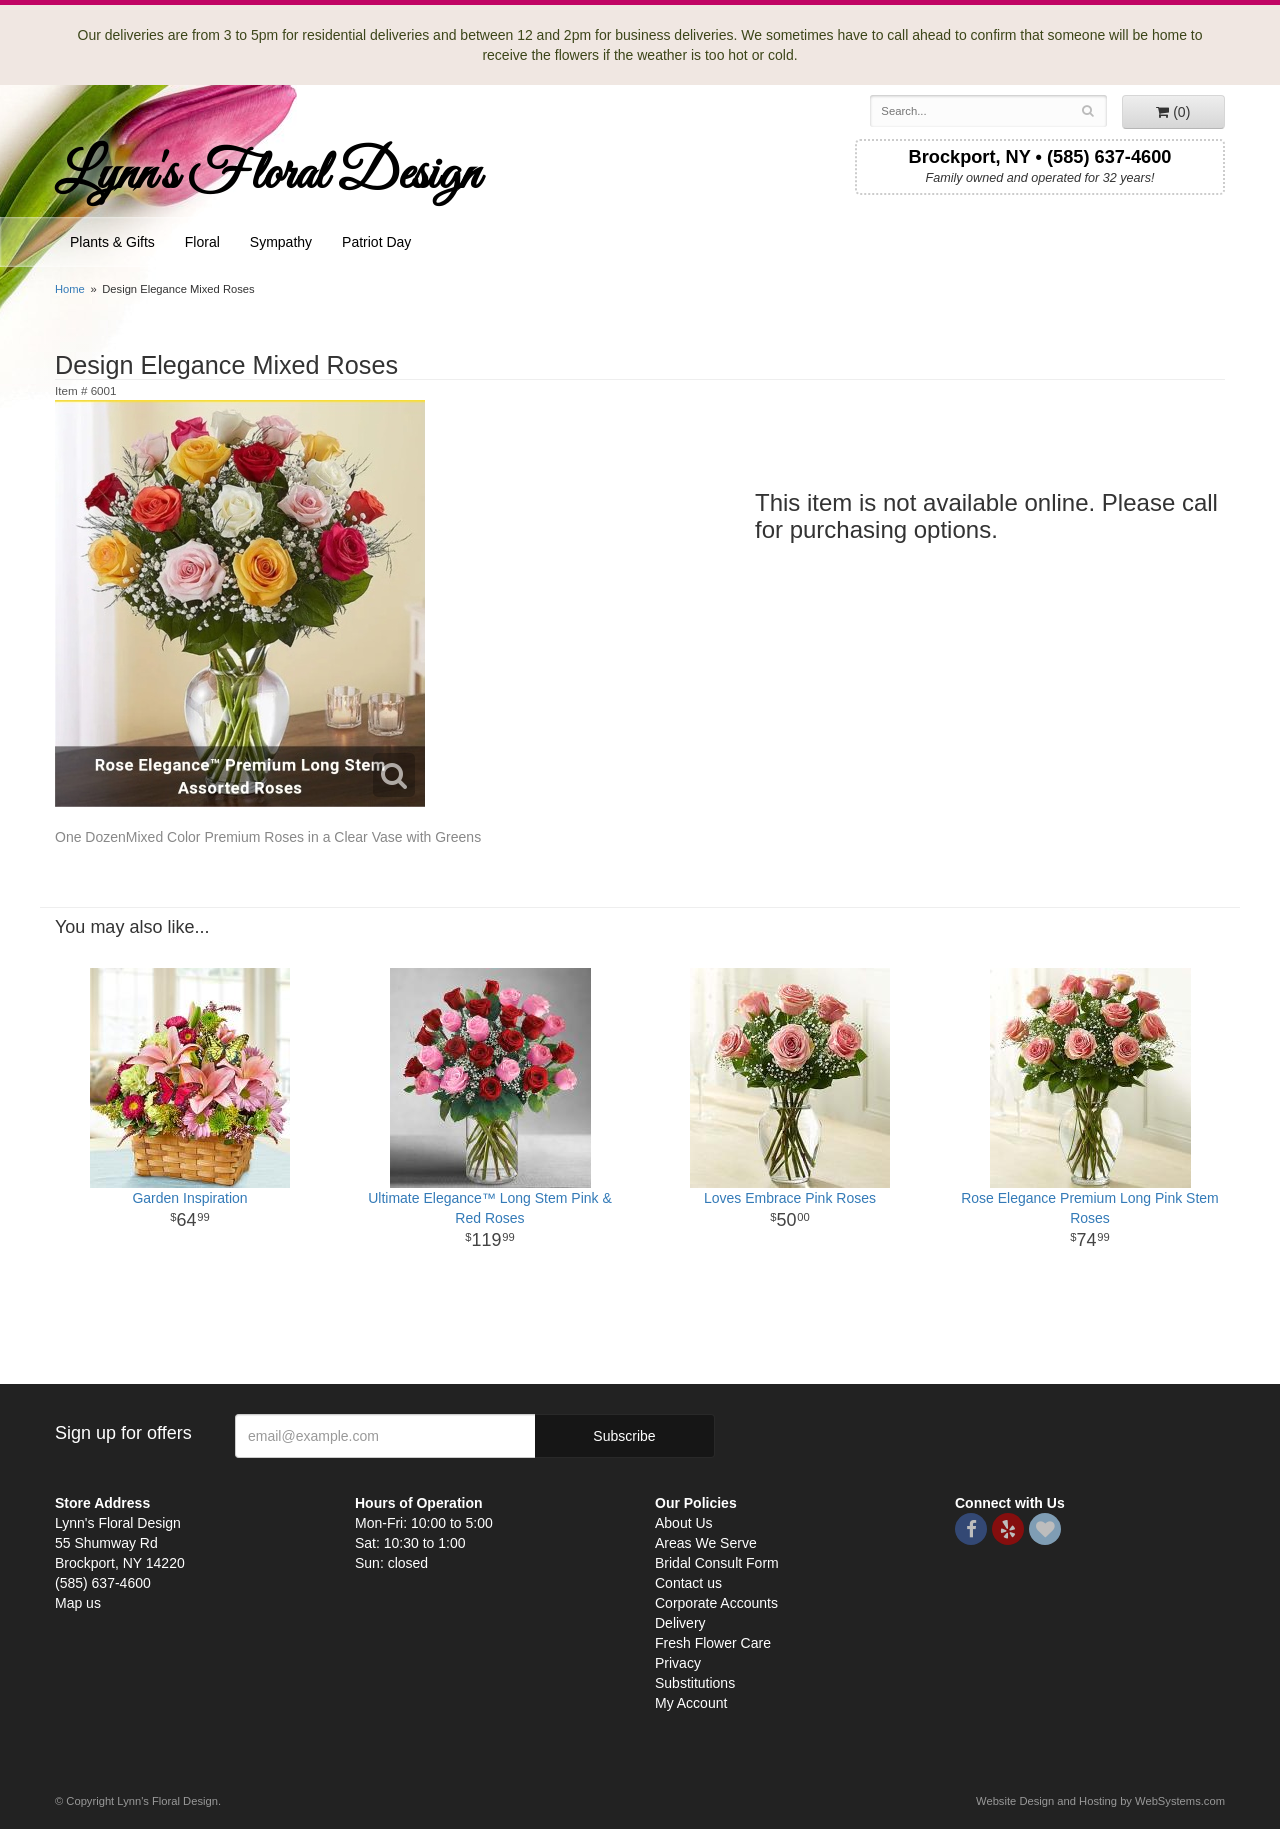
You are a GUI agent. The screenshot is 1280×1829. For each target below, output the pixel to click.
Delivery (680, 1623)
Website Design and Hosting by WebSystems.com (1100, 1801)
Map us (78, 1603)
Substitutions (695, 1683)
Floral (202, 242)
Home (70, 289)
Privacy (678, 1663)
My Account (691, 1703)
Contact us (688, 1583)
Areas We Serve (706, 1543)
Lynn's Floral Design (267, 175)
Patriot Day (376, 242)
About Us (684, 1523)
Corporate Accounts (716, 1603)
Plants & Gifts (112, 242)
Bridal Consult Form (717, 1563)
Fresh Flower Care (713, 1643)
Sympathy (281, 242)
